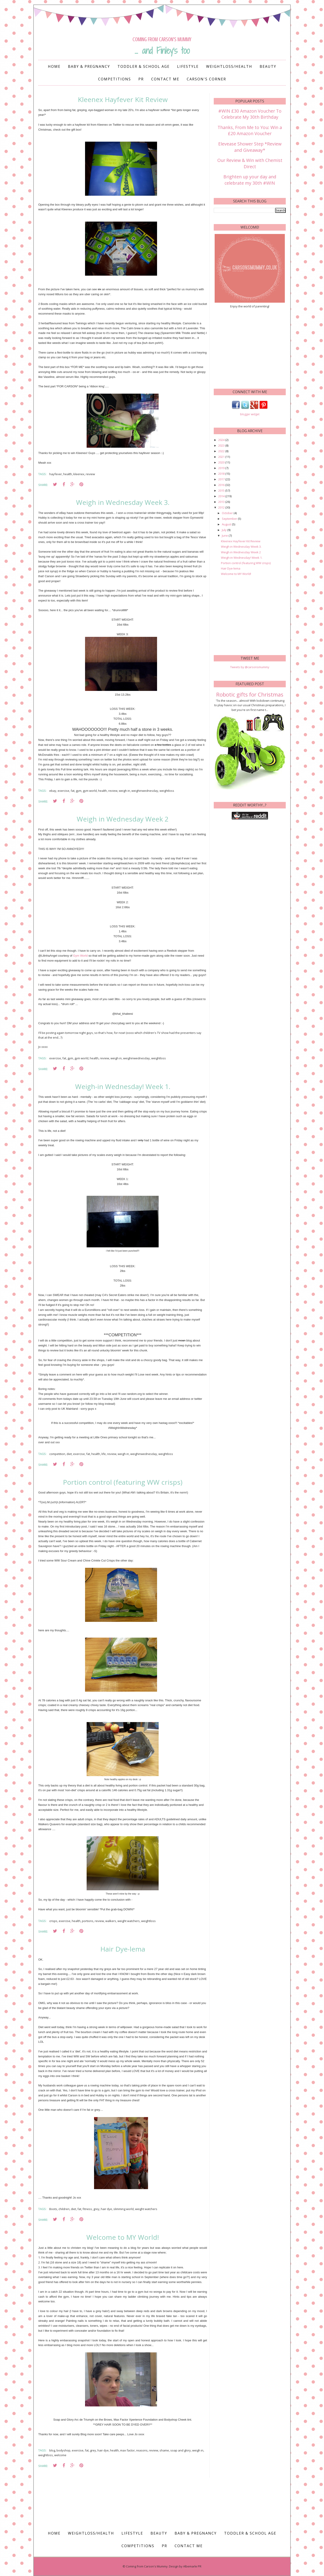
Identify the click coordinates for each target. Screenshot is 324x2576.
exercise (63, 791)
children (64, 2209)
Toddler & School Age (143, 66)
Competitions (114, 79)
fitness (87, 2209)
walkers (110, 1921)
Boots (53, 2209)
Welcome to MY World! (122, 2237)
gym (78, 791)
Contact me (165, 79)
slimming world (123, 2209)
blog (52, 2450)
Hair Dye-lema (122, 1949)
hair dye (106, 2209)
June (225, 519)
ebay (52, 791)
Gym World (80, 955)
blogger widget (249, 398)
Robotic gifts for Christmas (249, 678)
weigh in (124, 791)
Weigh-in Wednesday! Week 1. (122, 1086)
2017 (221, 463)
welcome (60, 2455)
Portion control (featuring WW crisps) (122, 1482)
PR (141, 79)
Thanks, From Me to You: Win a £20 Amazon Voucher (250, 127)
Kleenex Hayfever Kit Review (123, 99)
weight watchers (128, 1921)
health (67, 474)
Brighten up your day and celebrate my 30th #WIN (250, 164)
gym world (90, 791)
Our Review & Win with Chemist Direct (250, 152)
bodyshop (63, 2450)
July (224, 513)
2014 (221, 480)
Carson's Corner (206, 79)
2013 (221, 485)
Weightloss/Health (229, 66)
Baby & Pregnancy (89, 66)
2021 (221, 440)
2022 (221, 435)
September (230, 502)
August (227, 508)
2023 (221, 429)
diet (69, 1454)
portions (87, 1921)
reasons (142, 2450)
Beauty (268, 66)
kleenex (78, 474)
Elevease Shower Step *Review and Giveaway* (249, 141)
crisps (53, 1921)
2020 (221, 446)
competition (57, 1454)
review (90, 474)
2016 (221, 468)
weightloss (167, 791)
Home (54, 66)
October (228, 497)
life (103, 1454)
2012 (221, 491)
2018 (221, 457)
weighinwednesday (144, 791)
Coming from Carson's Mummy (162, 36)
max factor (127, 2450)
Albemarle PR (192, 2566)
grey (96, 2209)
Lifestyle (188, 66)
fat (72, 791)
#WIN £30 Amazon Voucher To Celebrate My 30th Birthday (250, 113)
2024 (221, 423)
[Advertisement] (250, 331)
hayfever (55, 474)
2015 (221, 474)
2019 (221, 451)
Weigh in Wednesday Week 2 (123, 819)
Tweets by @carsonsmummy (249, 651)
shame (164, 2450)
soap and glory (180, 2450)
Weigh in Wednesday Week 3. (122, 502)
